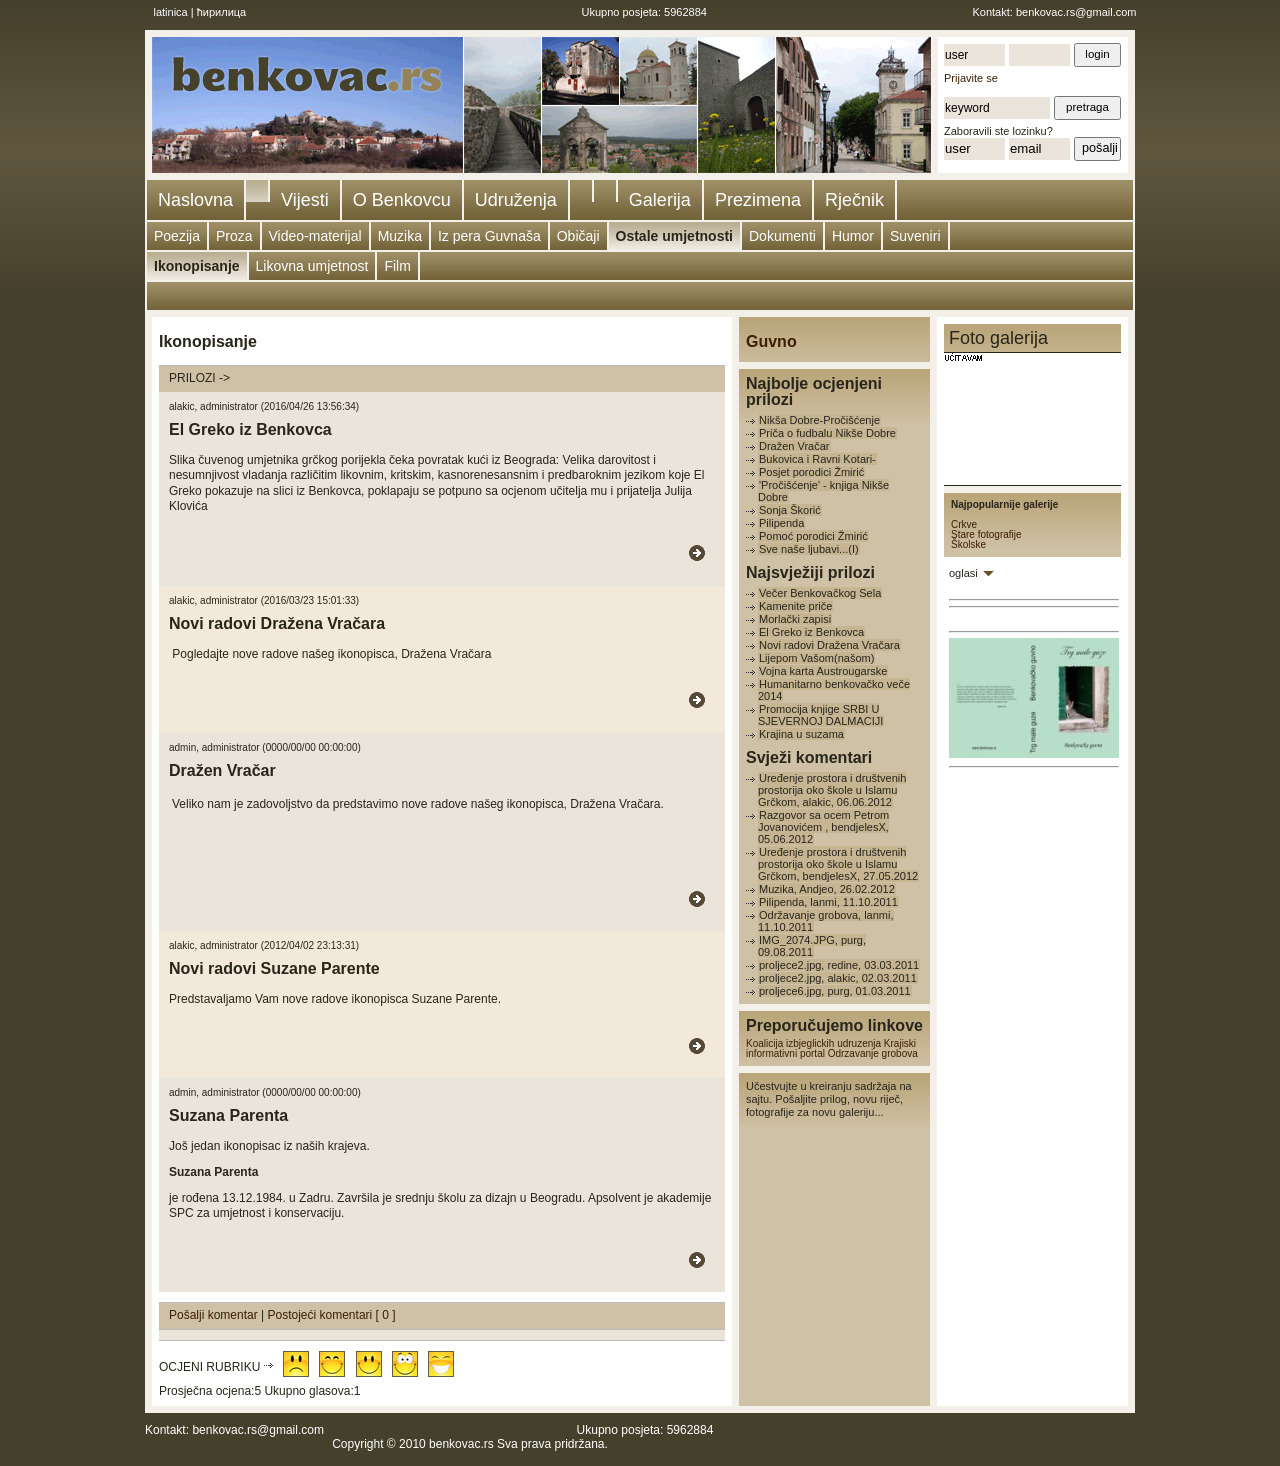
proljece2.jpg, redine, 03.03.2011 (839, 965)
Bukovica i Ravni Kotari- (817, 459)
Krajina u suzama (801, 734)
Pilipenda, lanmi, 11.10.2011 (828, 902)
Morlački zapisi (795, 619)
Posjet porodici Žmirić (811, 472)
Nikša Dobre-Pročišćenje (819, 420)
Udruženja (516, 200)
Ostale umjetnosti (674, 236)
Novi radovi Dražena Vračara (829, 645)
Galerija (660, 200)
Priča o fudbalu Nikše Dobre (827, 433)
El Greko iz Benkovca (811, 632)
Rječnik (854, 200)
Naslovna (195, 200)
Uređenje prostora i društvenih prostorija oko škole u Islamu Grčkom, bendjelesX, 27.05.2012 (838, 864)
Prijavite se (971, 78)
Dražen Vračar (794, 446)
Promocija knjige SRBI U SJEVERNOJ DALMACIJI (820, 715)
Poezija (177, 236)
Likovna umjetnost (312, 266)
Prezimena (758, 200)
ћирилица (222, 12)
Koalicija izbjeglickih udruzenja (813, 1043)
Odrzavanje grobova (873, 1053)
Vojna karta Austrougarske (823, 671)
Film (397, 266)
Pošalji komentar (215, 1315)
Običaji (578, 236)
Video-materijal (315, 236)
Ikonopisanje (197, 266)
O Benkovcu (402, 200)
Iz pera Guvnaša (489, 236)
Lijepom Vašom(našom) (816, 658)
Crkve (964, 524)
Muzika (400, 236)
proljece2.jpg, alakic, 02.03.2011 (838, 978)
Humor (853, 236)
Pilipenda (781, 523)
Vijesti (305, 200)
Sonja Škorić (790, 510)
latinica (171, 12)
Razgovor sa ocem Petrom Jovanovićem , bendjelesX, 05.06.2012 (823, 827)
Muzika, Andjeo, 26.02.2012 (827, 889)
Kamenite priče (795, 606)
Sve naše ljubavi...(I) (809, 549)
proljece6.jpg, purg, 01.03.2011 (835, 991)
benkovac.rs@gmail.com (1076, 12)
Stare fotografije (986, 534)
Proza (234, 236)
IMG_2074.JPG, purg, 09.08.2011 (812, 946)
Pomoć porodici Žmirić (813, 536)
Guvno (771, 341)
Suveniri (915, 236)
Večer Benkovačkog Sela (820, 593)
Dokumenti (782, 236)
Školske (968, 544)
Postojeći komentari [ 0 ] (332, 1315)
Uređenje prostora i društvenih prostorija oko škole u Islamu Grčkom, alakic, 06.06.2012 (832, 790)
